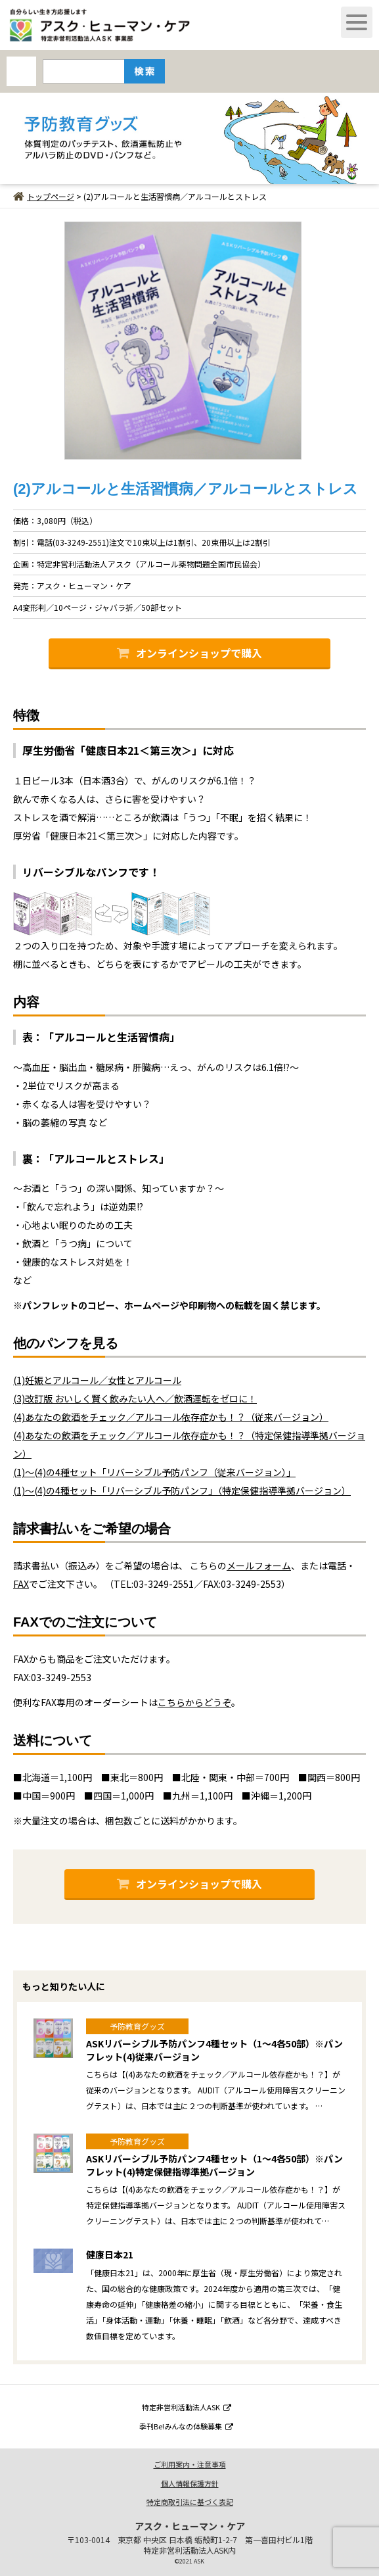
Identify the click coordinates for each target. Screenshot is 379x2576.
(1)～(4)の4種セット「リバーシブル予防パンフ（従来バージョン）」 (154, 1472)
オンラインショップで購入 (189, 653)
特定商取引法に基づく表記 (189, 2501)
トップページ (43, 196)
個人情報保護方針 (190, 2483)
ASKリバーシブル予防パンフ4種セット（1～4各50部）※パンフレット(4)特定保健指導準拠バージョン (214, 2165)
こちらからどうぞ (194, 1702)
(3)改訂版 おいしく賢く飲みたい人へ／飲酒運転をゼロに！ (135, 1398)
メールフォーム (259, 1565)
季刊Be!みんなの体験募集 (186, 2426)
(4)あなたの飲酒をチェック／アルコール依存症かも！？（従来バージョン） (170, 1416)
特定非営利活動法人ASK (186, 2407)
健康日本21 (109, 2254)
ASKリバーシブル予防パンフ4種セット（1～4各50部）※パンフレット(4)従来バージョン (214, 2050)
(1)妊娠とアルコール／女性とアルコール (97, 1380)
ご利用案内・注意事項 (190, 2464)
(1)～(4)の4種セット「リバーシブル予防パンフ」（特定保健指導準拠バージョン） (182, 1490)
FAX (21, 1583)
